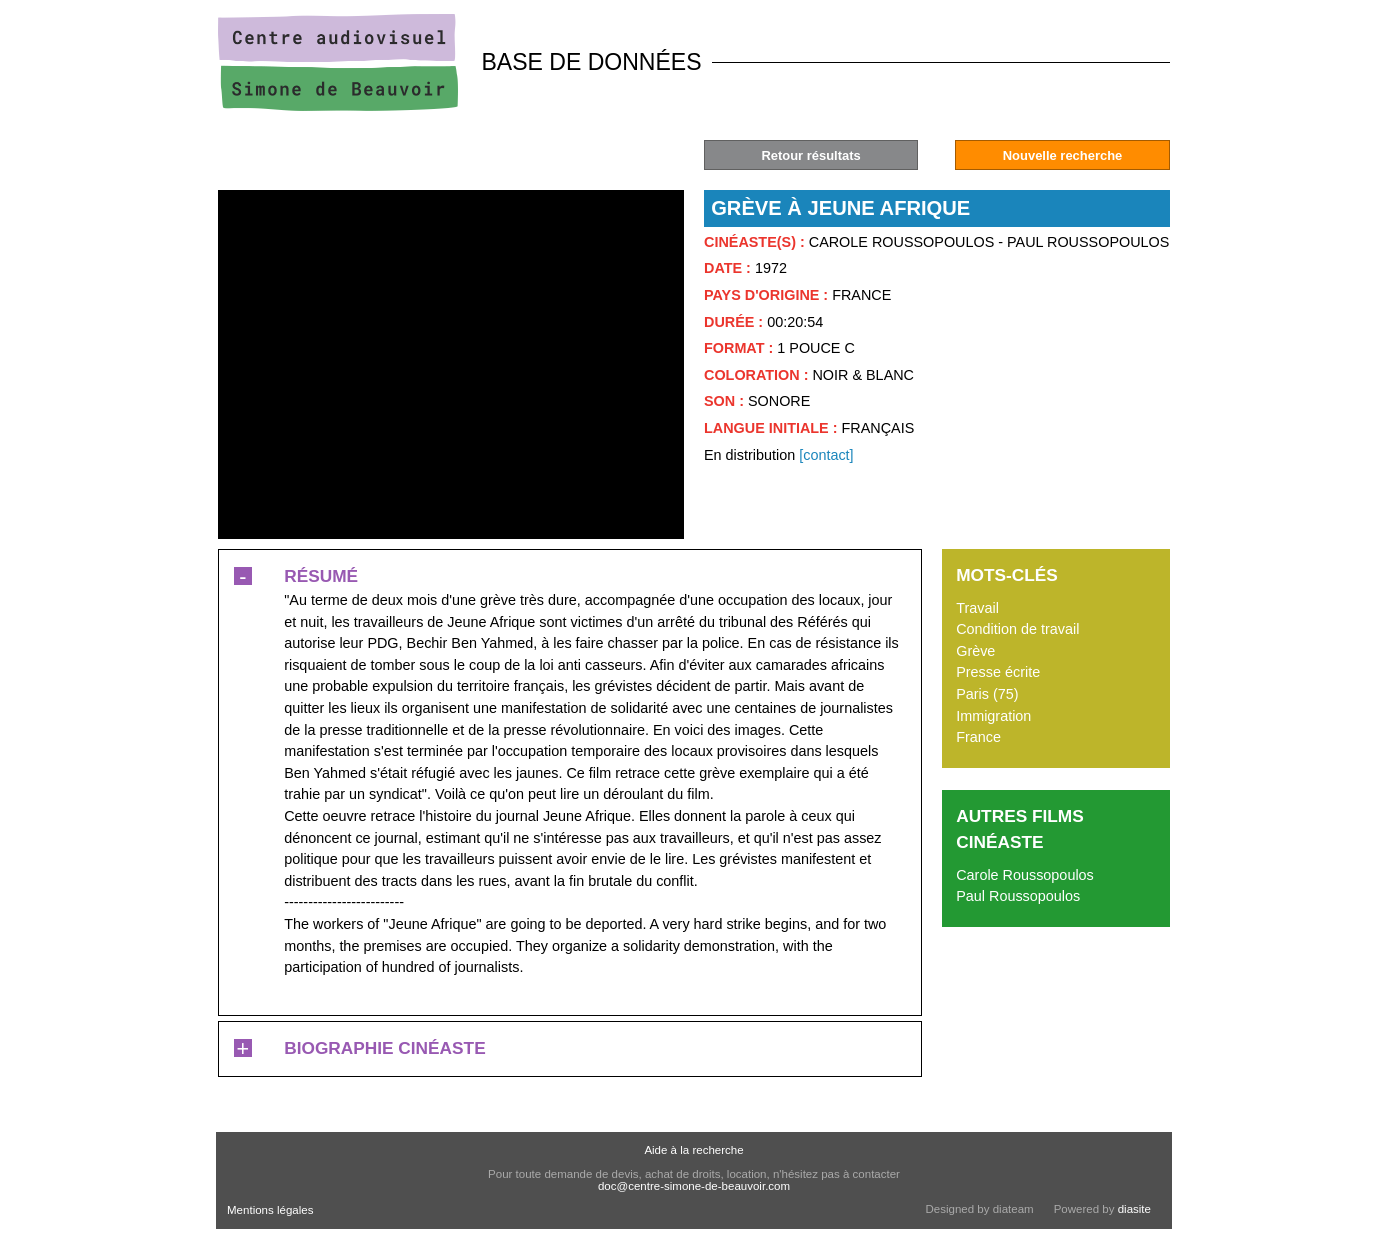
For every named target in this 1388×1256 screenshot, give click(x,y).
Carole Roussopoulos (1025, 875)
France (978, 737)
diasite (1134, 1209)
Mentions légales (270, 1210)
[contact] (826, 455)
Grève (975, 651)
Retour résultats (810, 155)
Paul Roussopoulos (1018, 896)
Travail (977, 608)
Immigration (993, 716)
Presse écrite (998, 672)
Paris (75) (987, 694)
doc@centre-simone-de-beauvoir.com (694, 1186)
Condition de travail (1017, 629)
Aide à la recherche (693, 1150)
